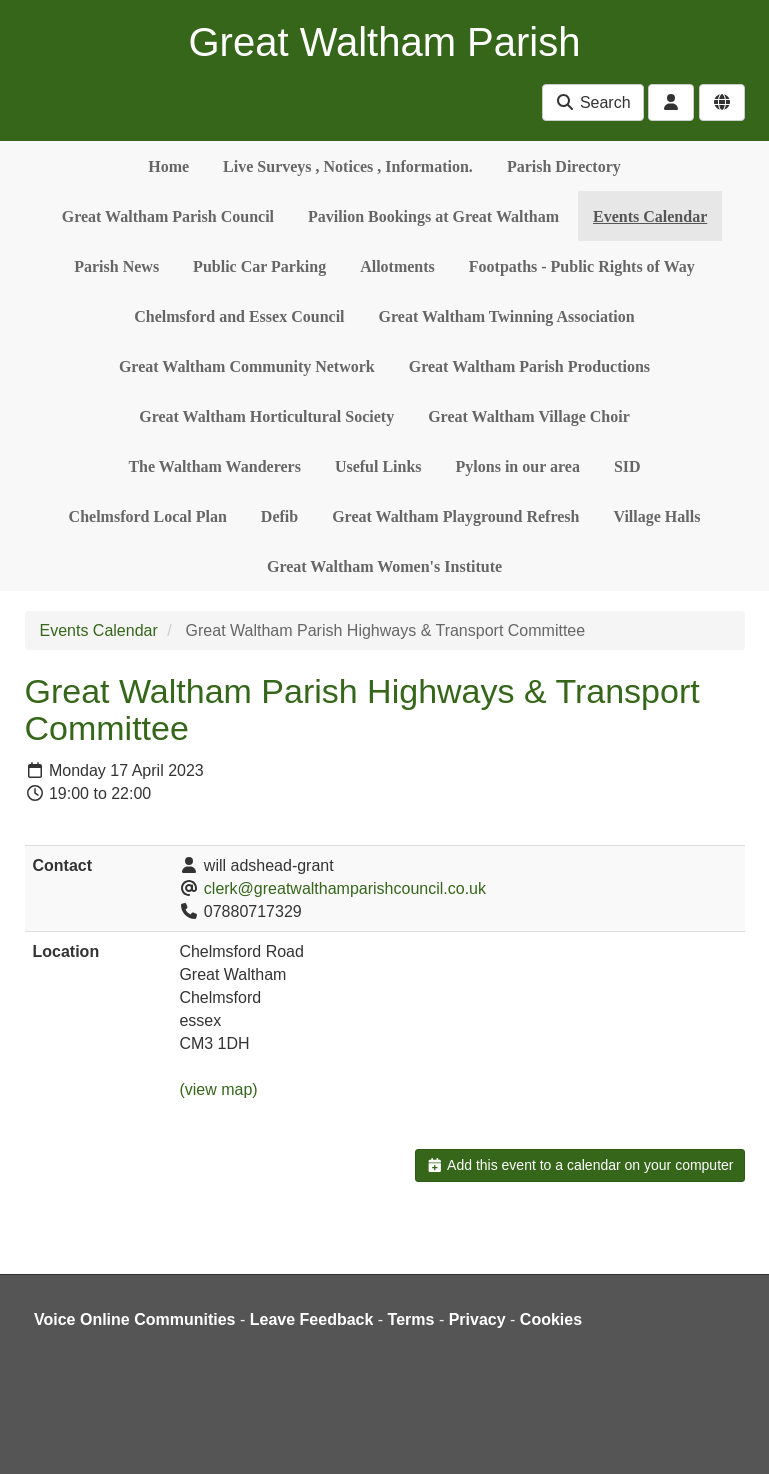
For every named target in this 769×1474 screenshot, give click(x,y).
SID (627, 466)
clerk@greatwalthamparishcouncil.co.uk (345, 888)
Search (592, 102)
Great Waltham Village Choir (529, 416)
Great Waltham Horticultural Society (266, 416)
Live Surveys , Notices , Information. (348, 166)
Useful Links (378, 466)
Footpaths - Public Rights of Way (582, 266)
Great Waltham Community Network (247, 366)
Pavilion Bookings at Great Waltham (433, 216)
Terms (411, 1319)
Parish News (116, 266)
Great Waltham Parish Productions (529, 366)
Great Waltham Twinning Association (507, 316)
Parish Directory (564, 166)
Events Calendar (650, 216)
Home (168, 166)
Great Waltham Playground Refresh (455, 516)
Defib (279, 516)
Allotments (397, 266)
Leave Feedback (312, 1319)
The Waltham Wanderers (214, 466)
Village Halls (656, 516)
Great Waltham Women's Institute (384, 566)
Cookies (551, 1319)
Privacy (477, 1319)
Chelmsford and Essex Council (239, 316)
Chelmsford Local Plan (148, 516)
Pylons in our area (518, 466)
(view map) (218, 1089)
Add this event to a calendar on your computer (579, 1165)
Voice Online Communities (135, 1319)
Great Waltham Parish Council (168, 216)
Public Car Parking (259, 266)
